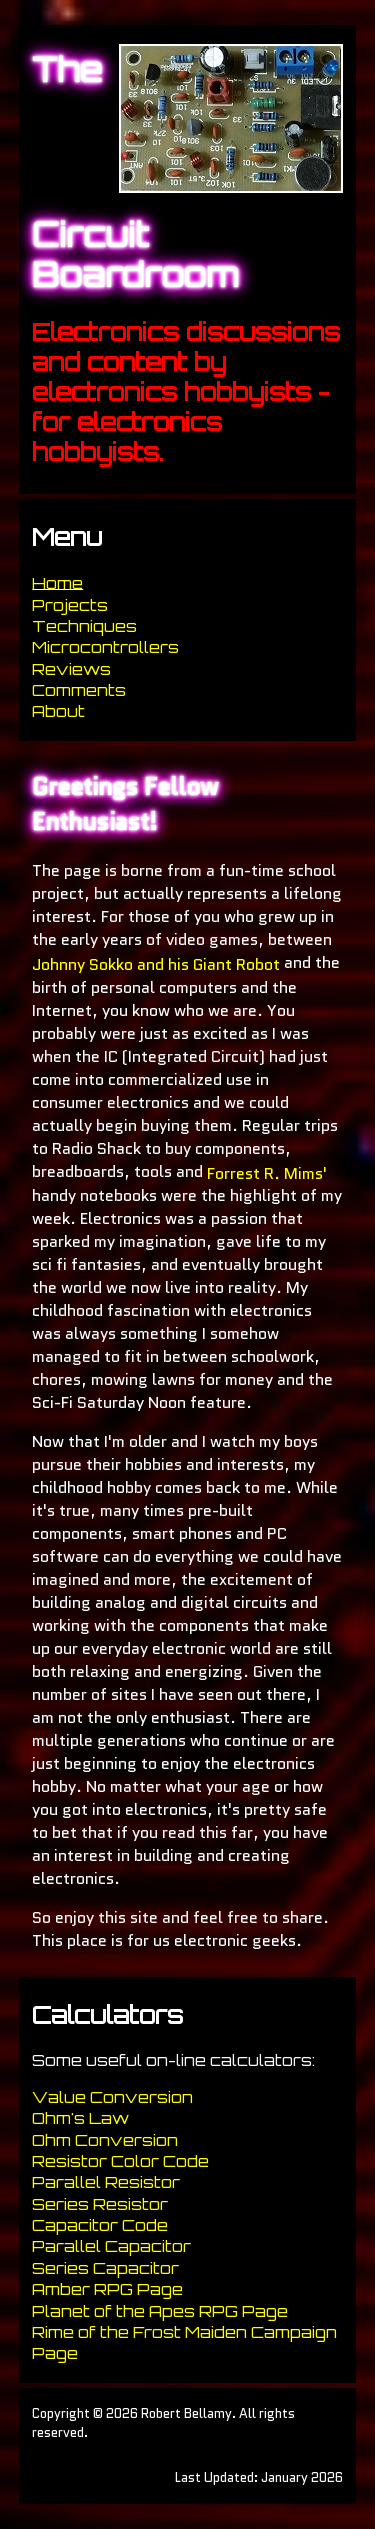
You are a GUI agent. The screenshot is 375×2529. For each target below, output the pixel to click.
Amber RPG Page (107, 2290)
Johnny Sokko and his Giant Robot (156, 964)
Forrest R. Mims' (267, 1172)
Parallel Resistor (106, 2183)
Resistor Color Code (120, 2161)
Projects (70, 605)
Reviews (71, 669)
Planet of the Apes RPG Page (160, 2311)
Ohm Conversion (105, 2140)
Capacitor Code (100, 2225)
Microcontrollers (105, 648)
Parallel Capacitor (111, 2247)
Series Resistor (100, 2204)
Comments (79, 690)
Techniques (84, 626)
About (58, 712)
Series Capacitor (105, 2268)
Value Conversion (112, 2097)
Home (57, 584)
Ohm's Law (80, 2119)
